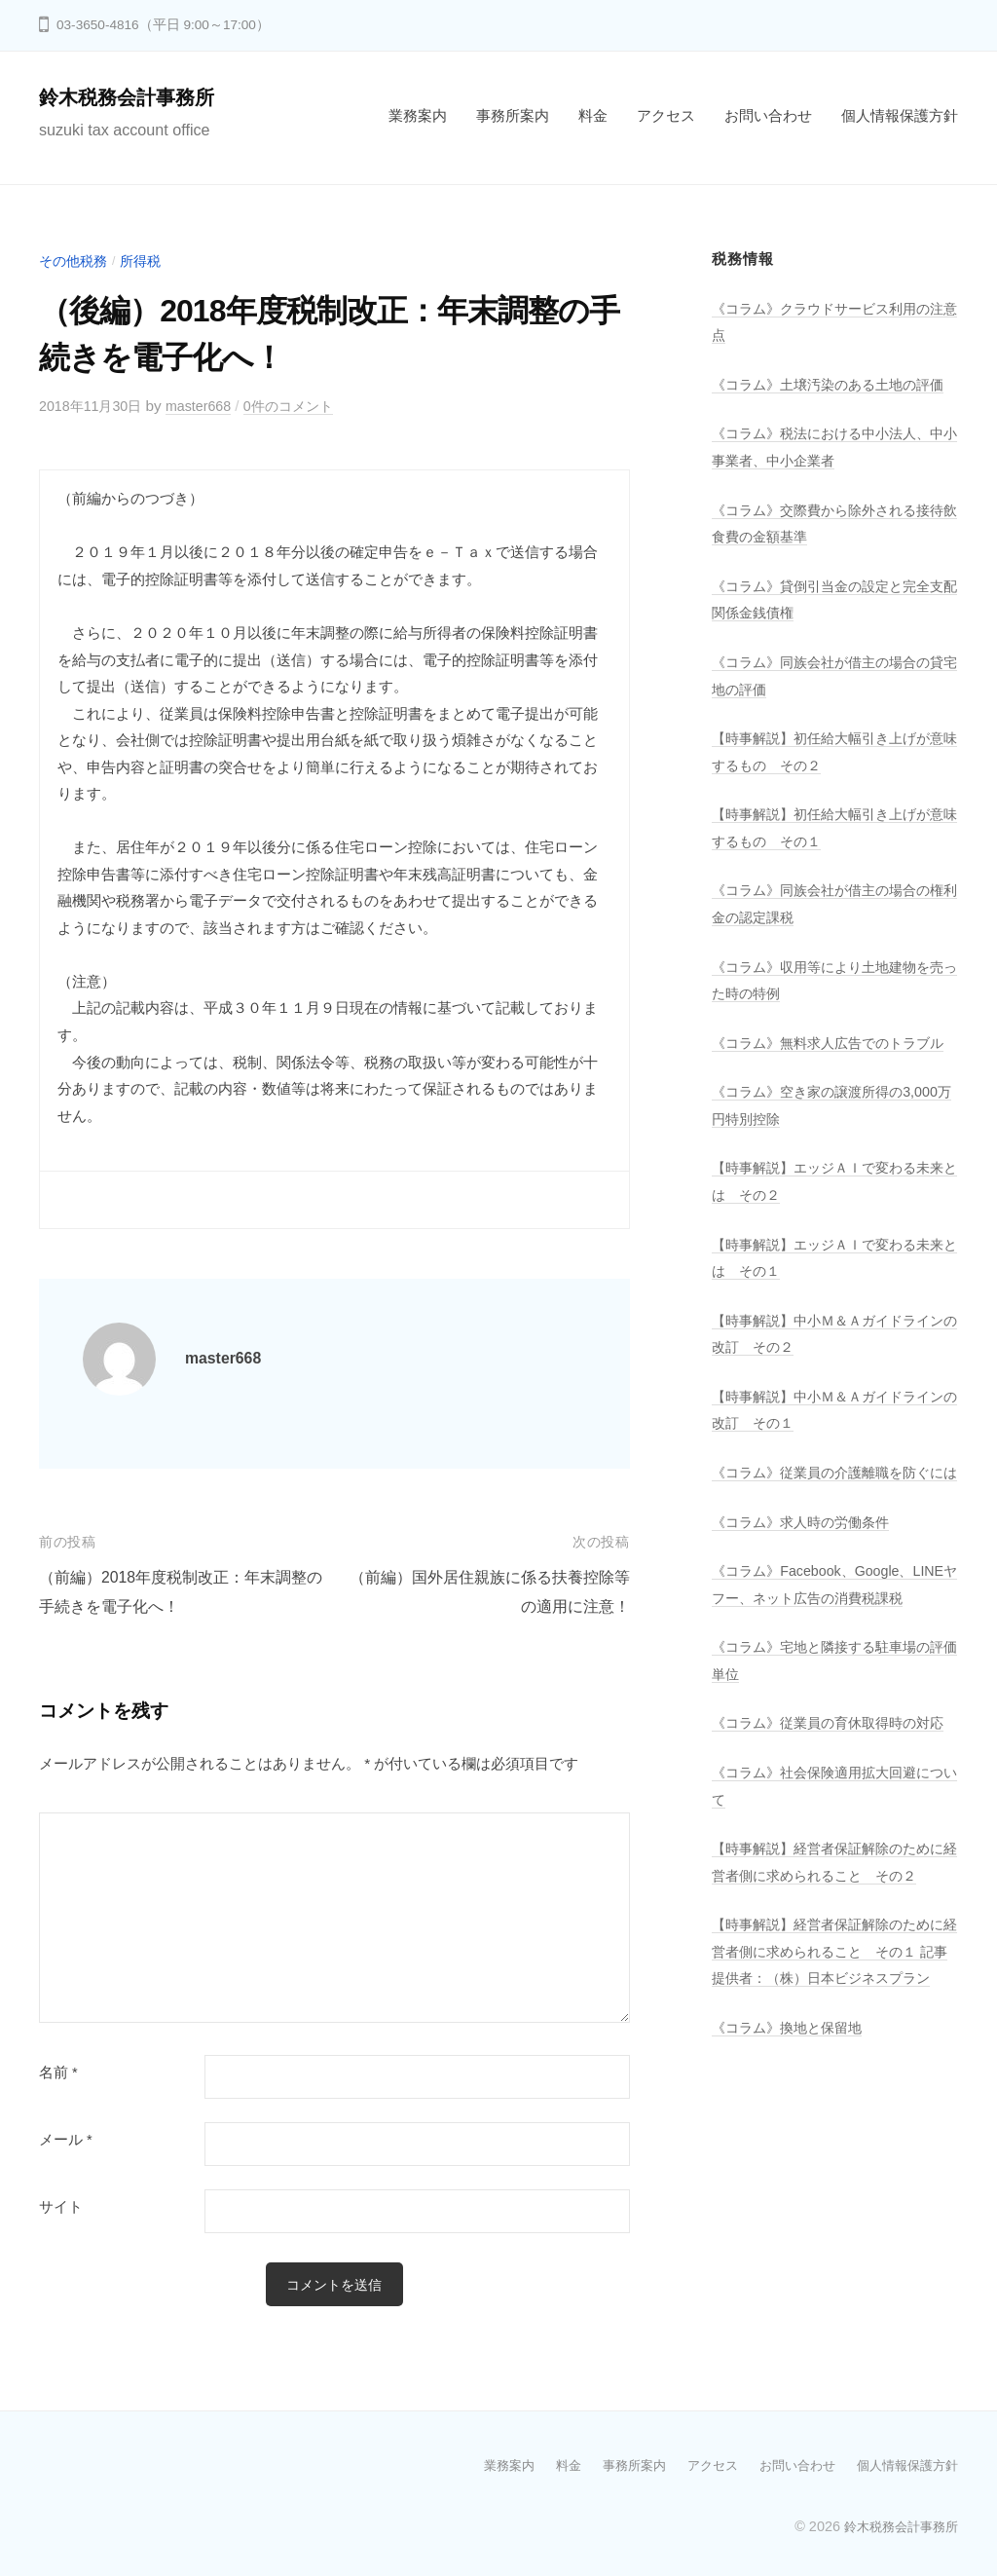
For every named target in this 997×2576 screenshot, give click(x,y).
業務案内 (417, 115)
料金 (593, 115)
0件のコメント (304, 405)
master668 (208, 405)
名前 (58, 2072)
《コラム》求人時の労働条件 (807, 1599)
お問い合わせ (768, 115)
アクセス (666, 115)
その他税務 (75, 260)
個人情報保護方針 (899, 115)
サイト (61, 2207)
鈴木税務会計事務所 (135, 97)
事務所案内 (512, 115)
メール (65, 2139)
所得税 (146, 260)
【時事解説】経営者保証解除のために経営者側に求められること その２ (828, 2006)
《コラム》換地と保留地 (792, 2211)
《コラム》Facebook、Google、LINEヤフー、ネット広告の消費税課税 (830, 1675)
